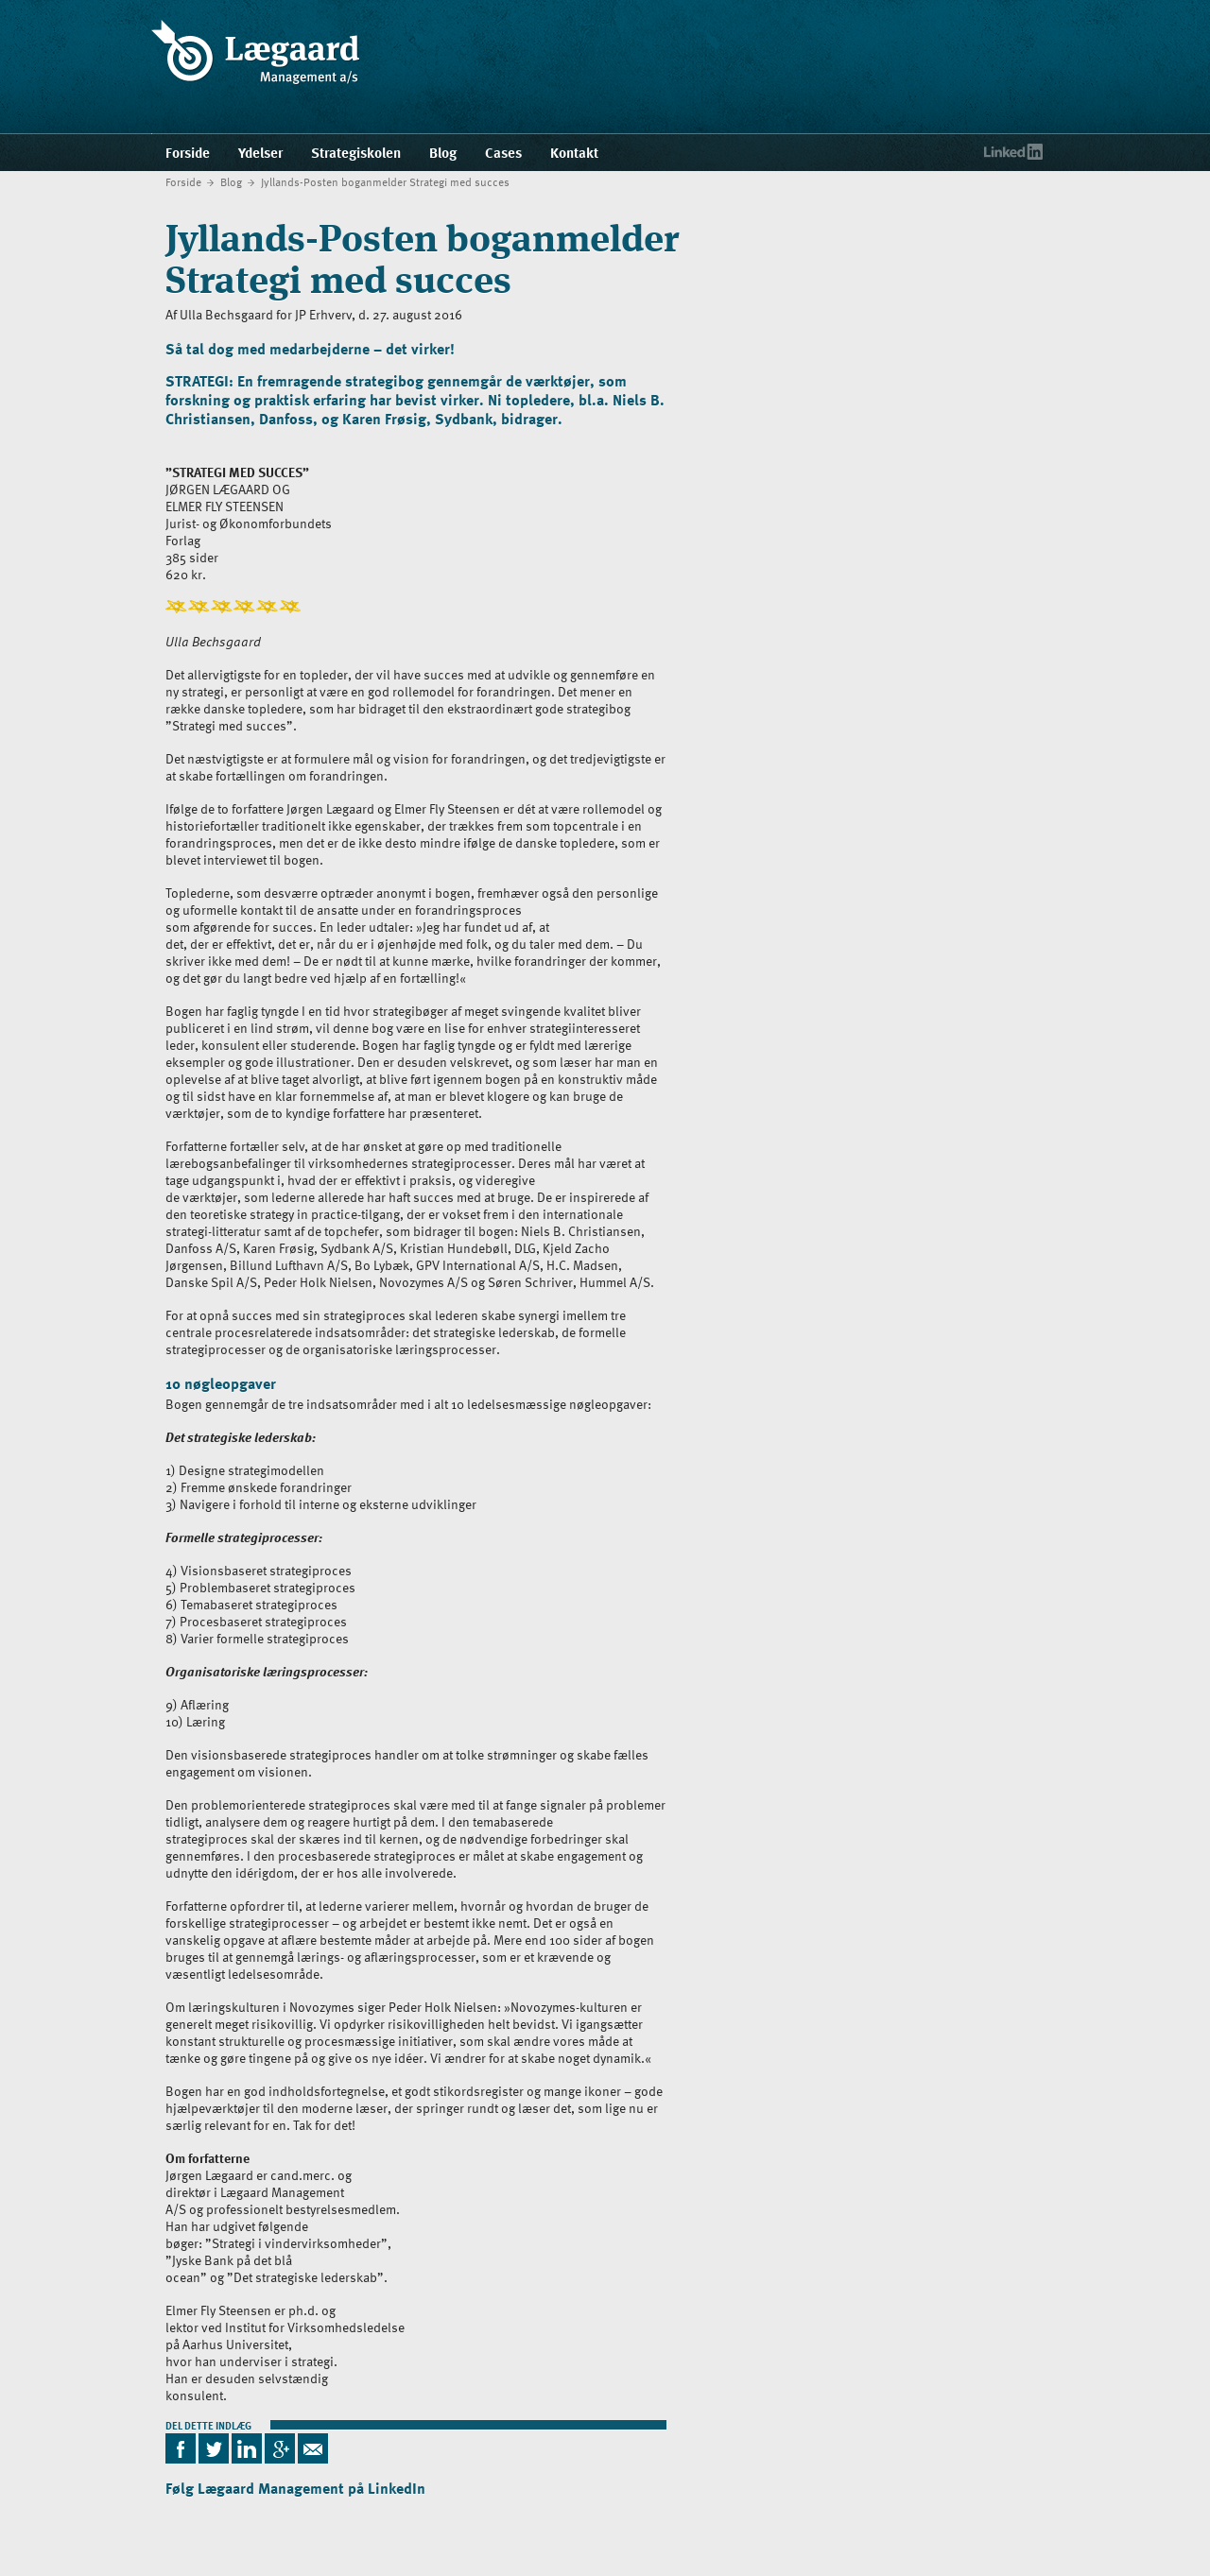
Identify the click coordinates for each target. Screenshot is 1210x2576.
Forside (183, 181)
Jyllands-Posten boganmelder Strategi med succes (385, 181)
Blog (231, 181)
